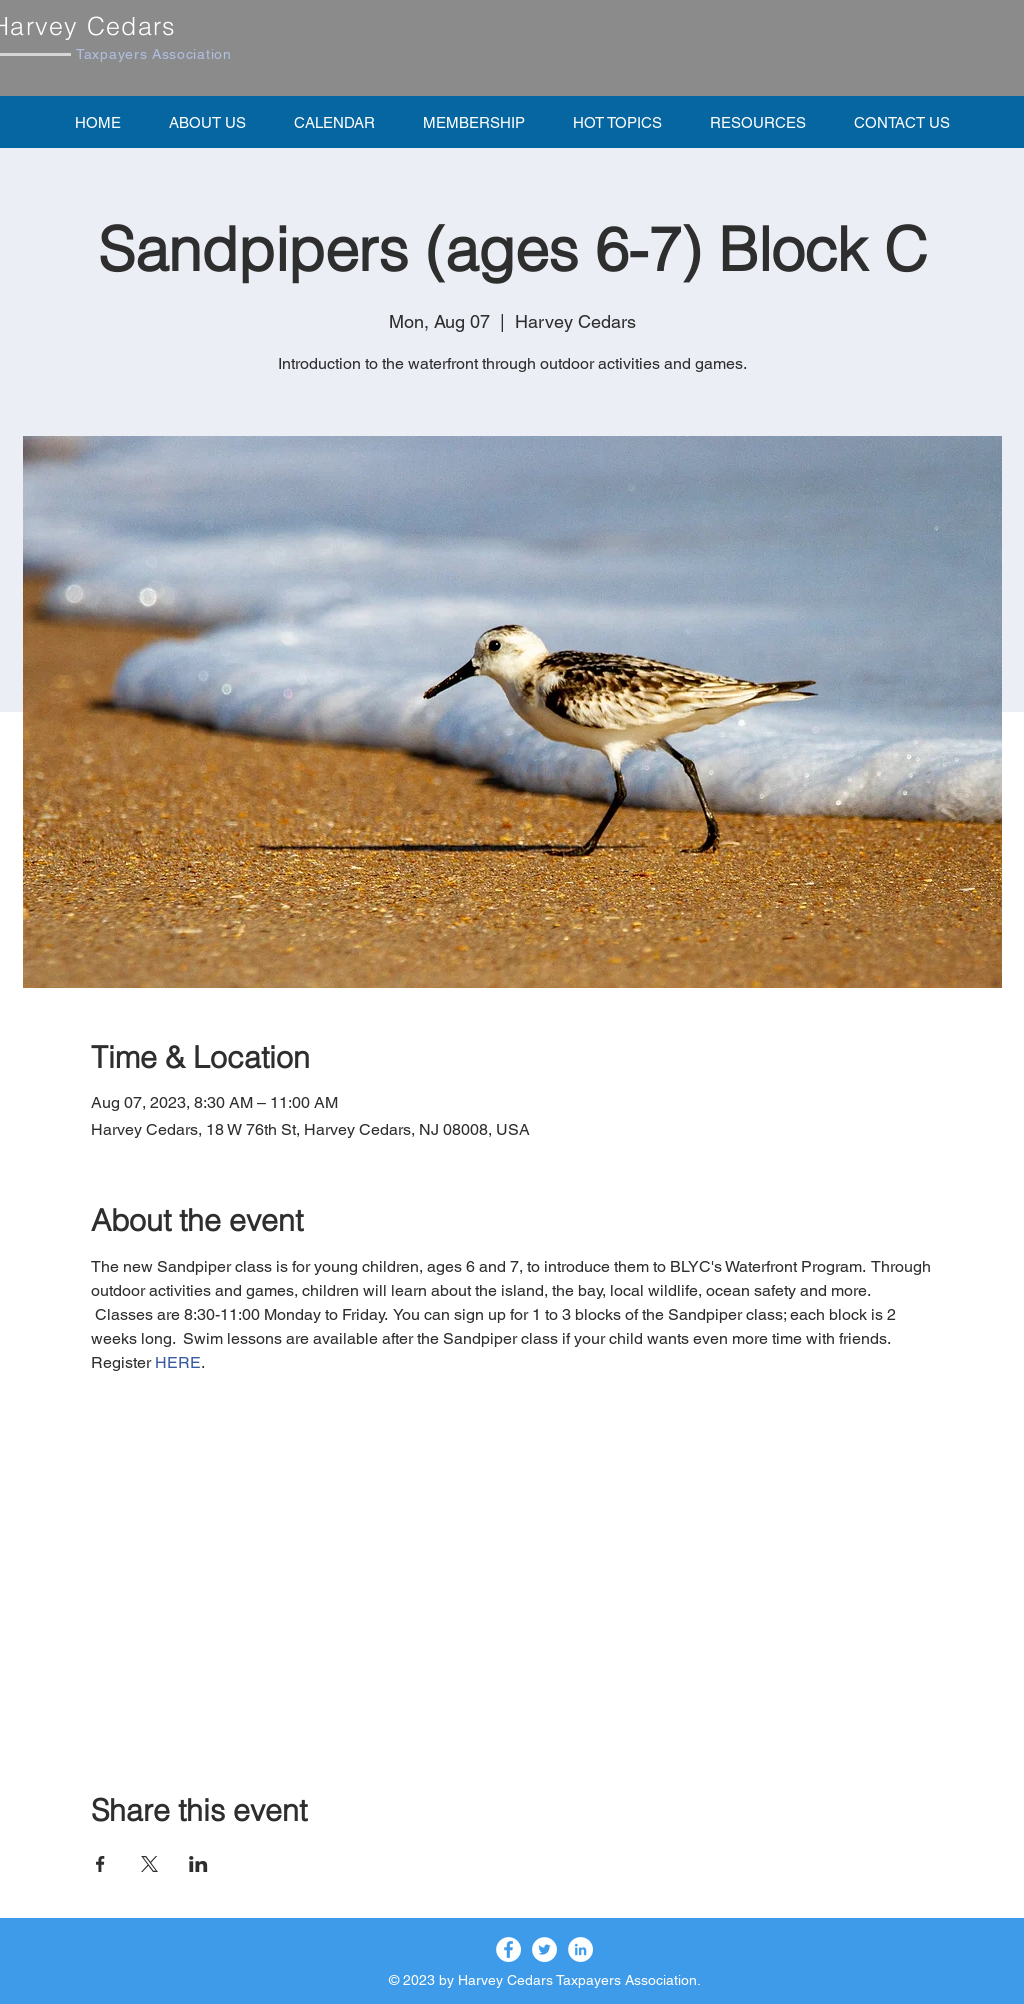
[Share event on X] (149, 1864)
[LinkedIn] (580, 1949)
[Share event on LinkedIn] (198, 1864)
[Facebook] (508, 1949)
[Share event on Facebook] (100, 1864)
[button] (474, 122)
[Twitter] (544, 1949)
